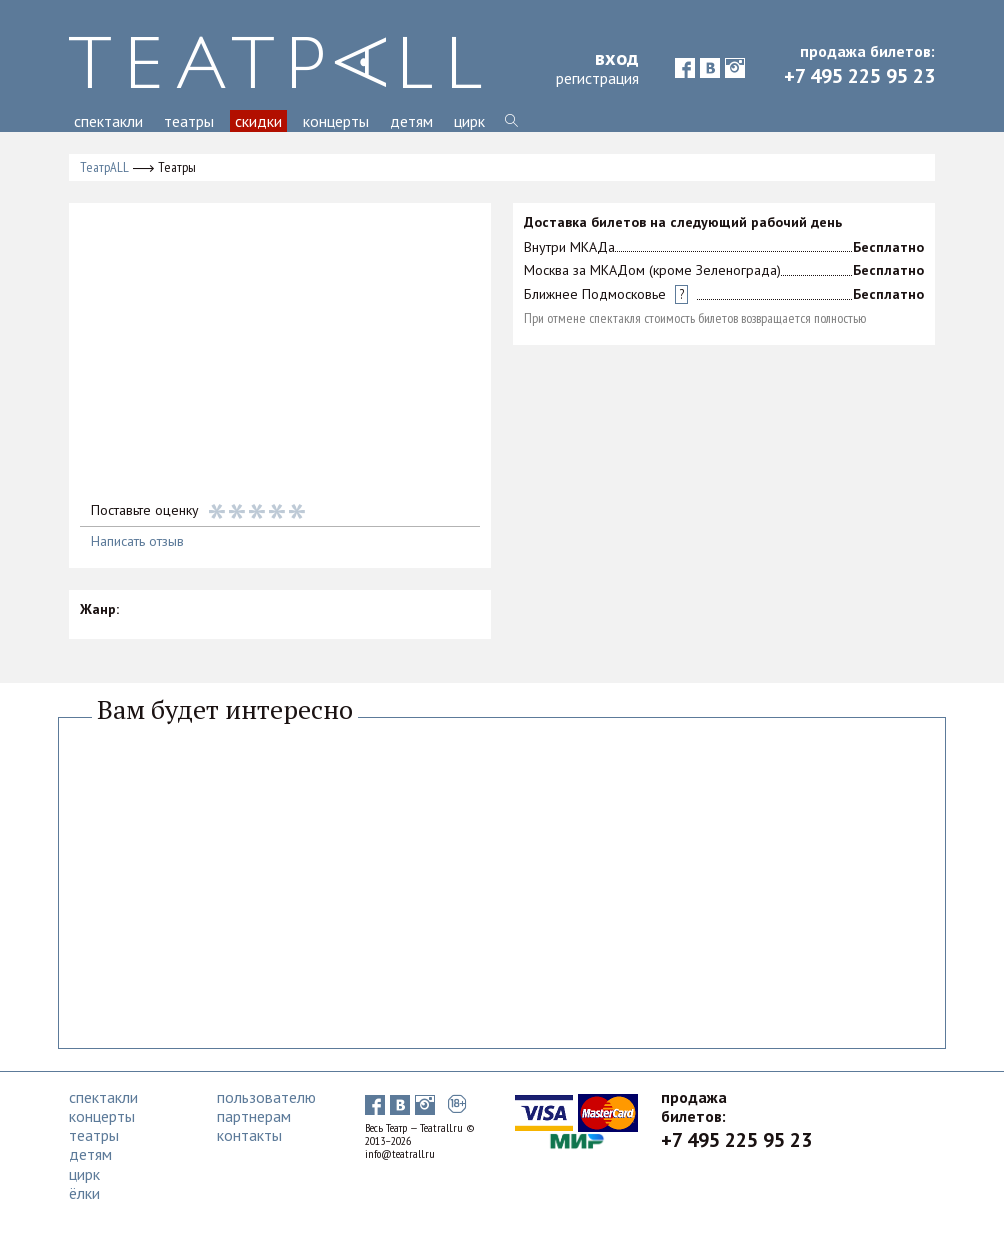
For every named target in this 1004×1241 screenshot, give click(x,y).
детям (411, 121)
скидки (258, 121)
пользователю (266, 1097)
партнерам (254, 1116)
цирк (469, 121)
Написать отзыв (137, 541)
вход (617, 58)
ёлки (84, 1193)
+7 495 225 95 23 (859, 76)
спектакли (108, 121)
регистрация (597, 78)
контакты (249, 1135)
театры (189, 121)
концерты (336, 121)
